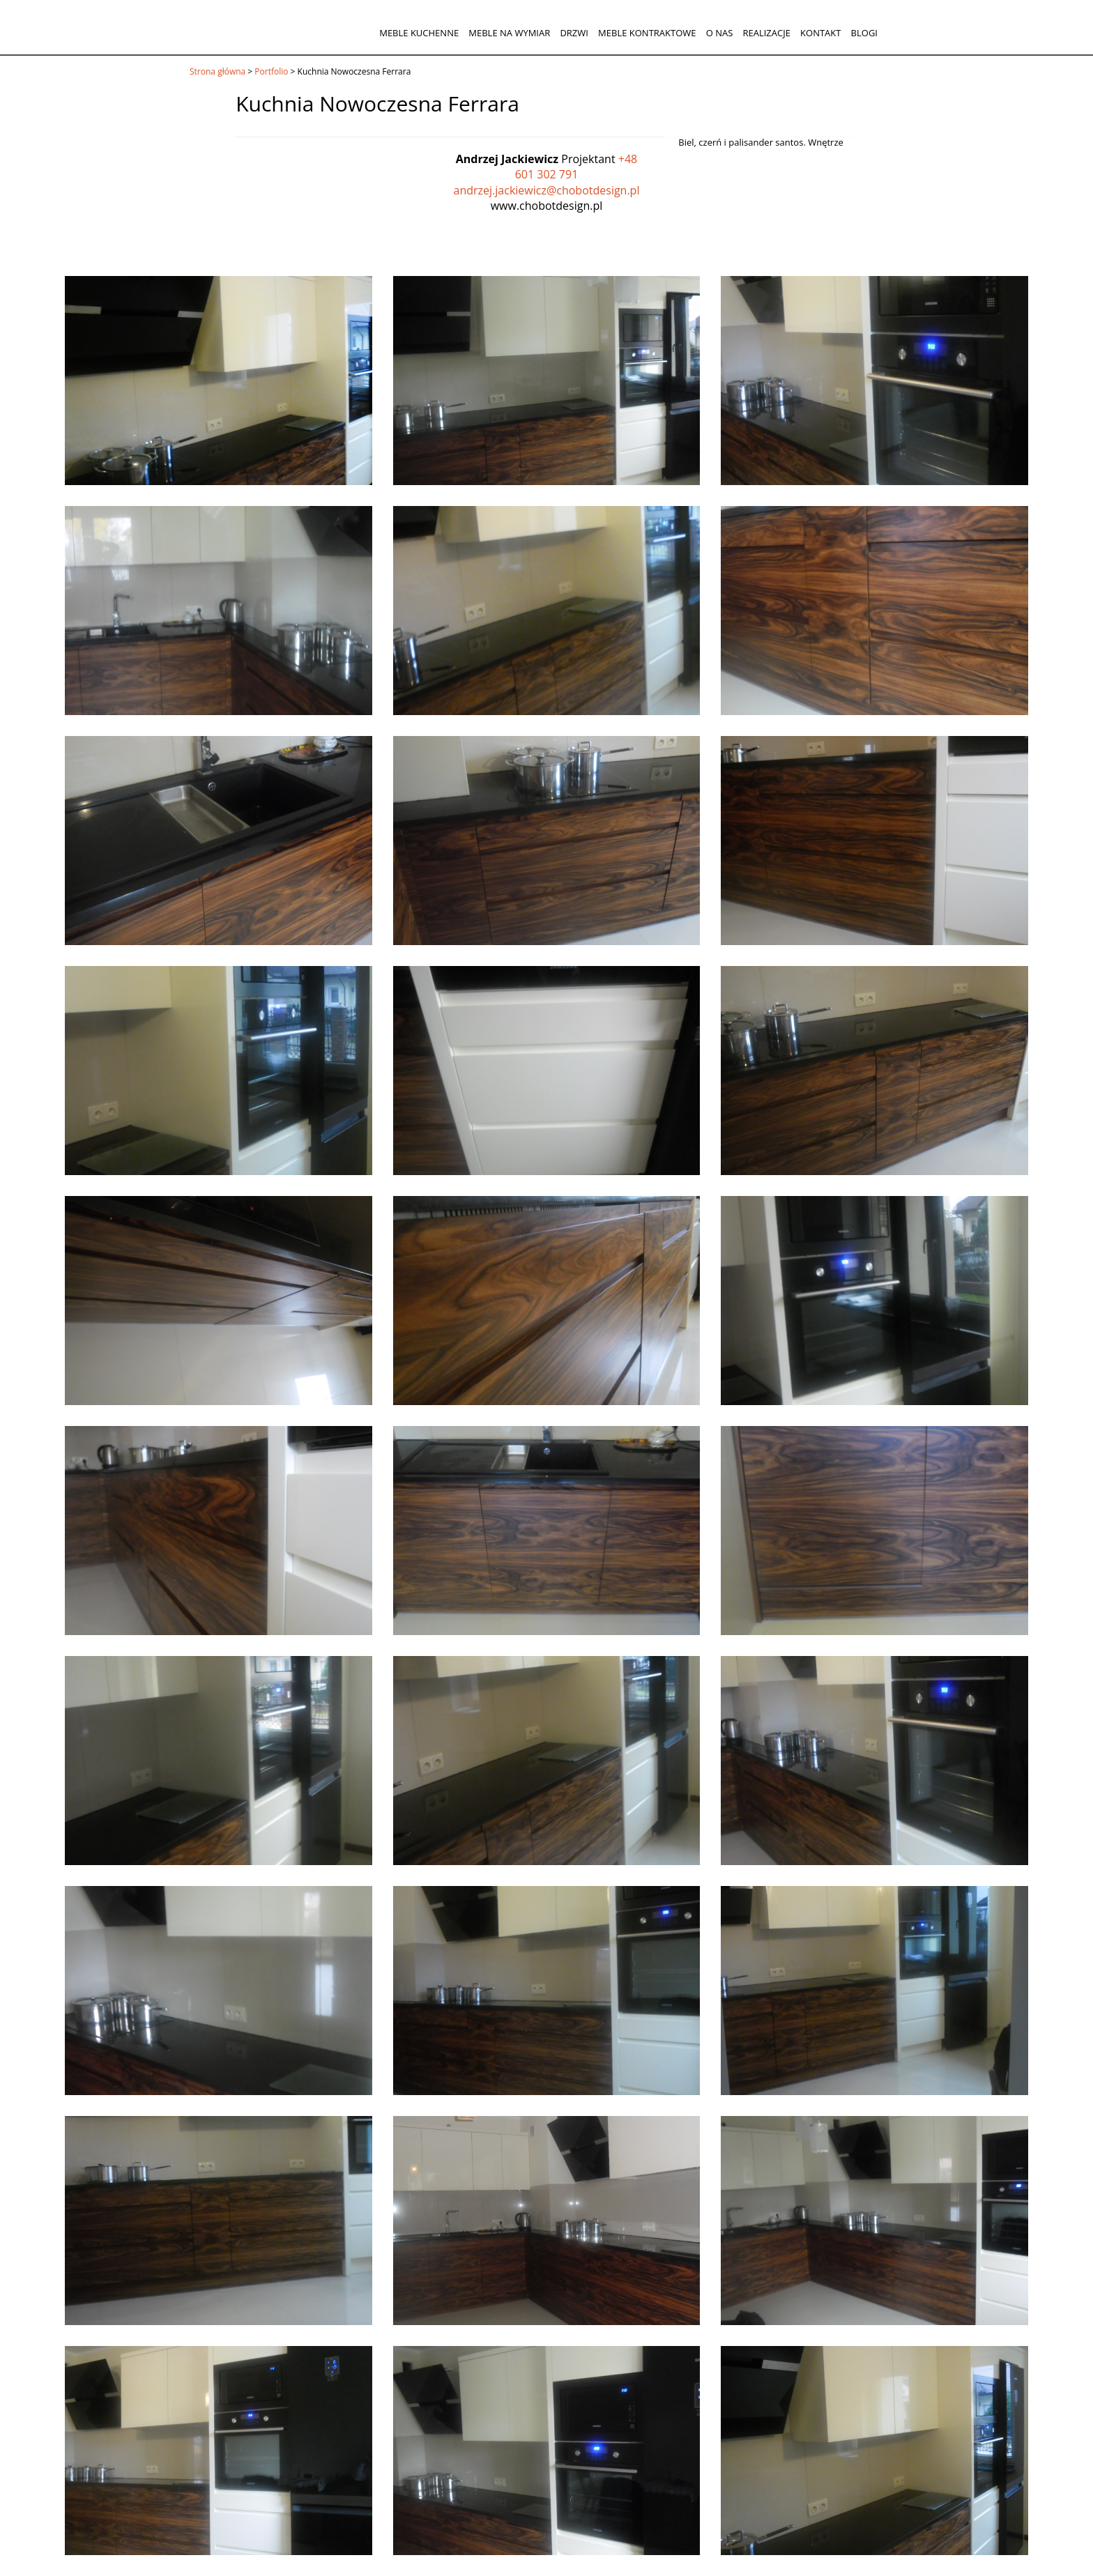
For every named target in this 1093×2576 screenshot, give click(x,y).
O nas (719, 32)
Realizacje (766, 32)
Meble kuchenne (419, 32)
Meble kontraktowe (647, 32)
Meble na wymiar (509, 32)
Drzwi (574, 32)
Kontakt (820, 32)
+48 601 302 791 (576, 166)
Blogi (864, 32)
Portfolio (271, 71)
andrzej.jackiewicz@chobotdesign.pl (547, 190)
